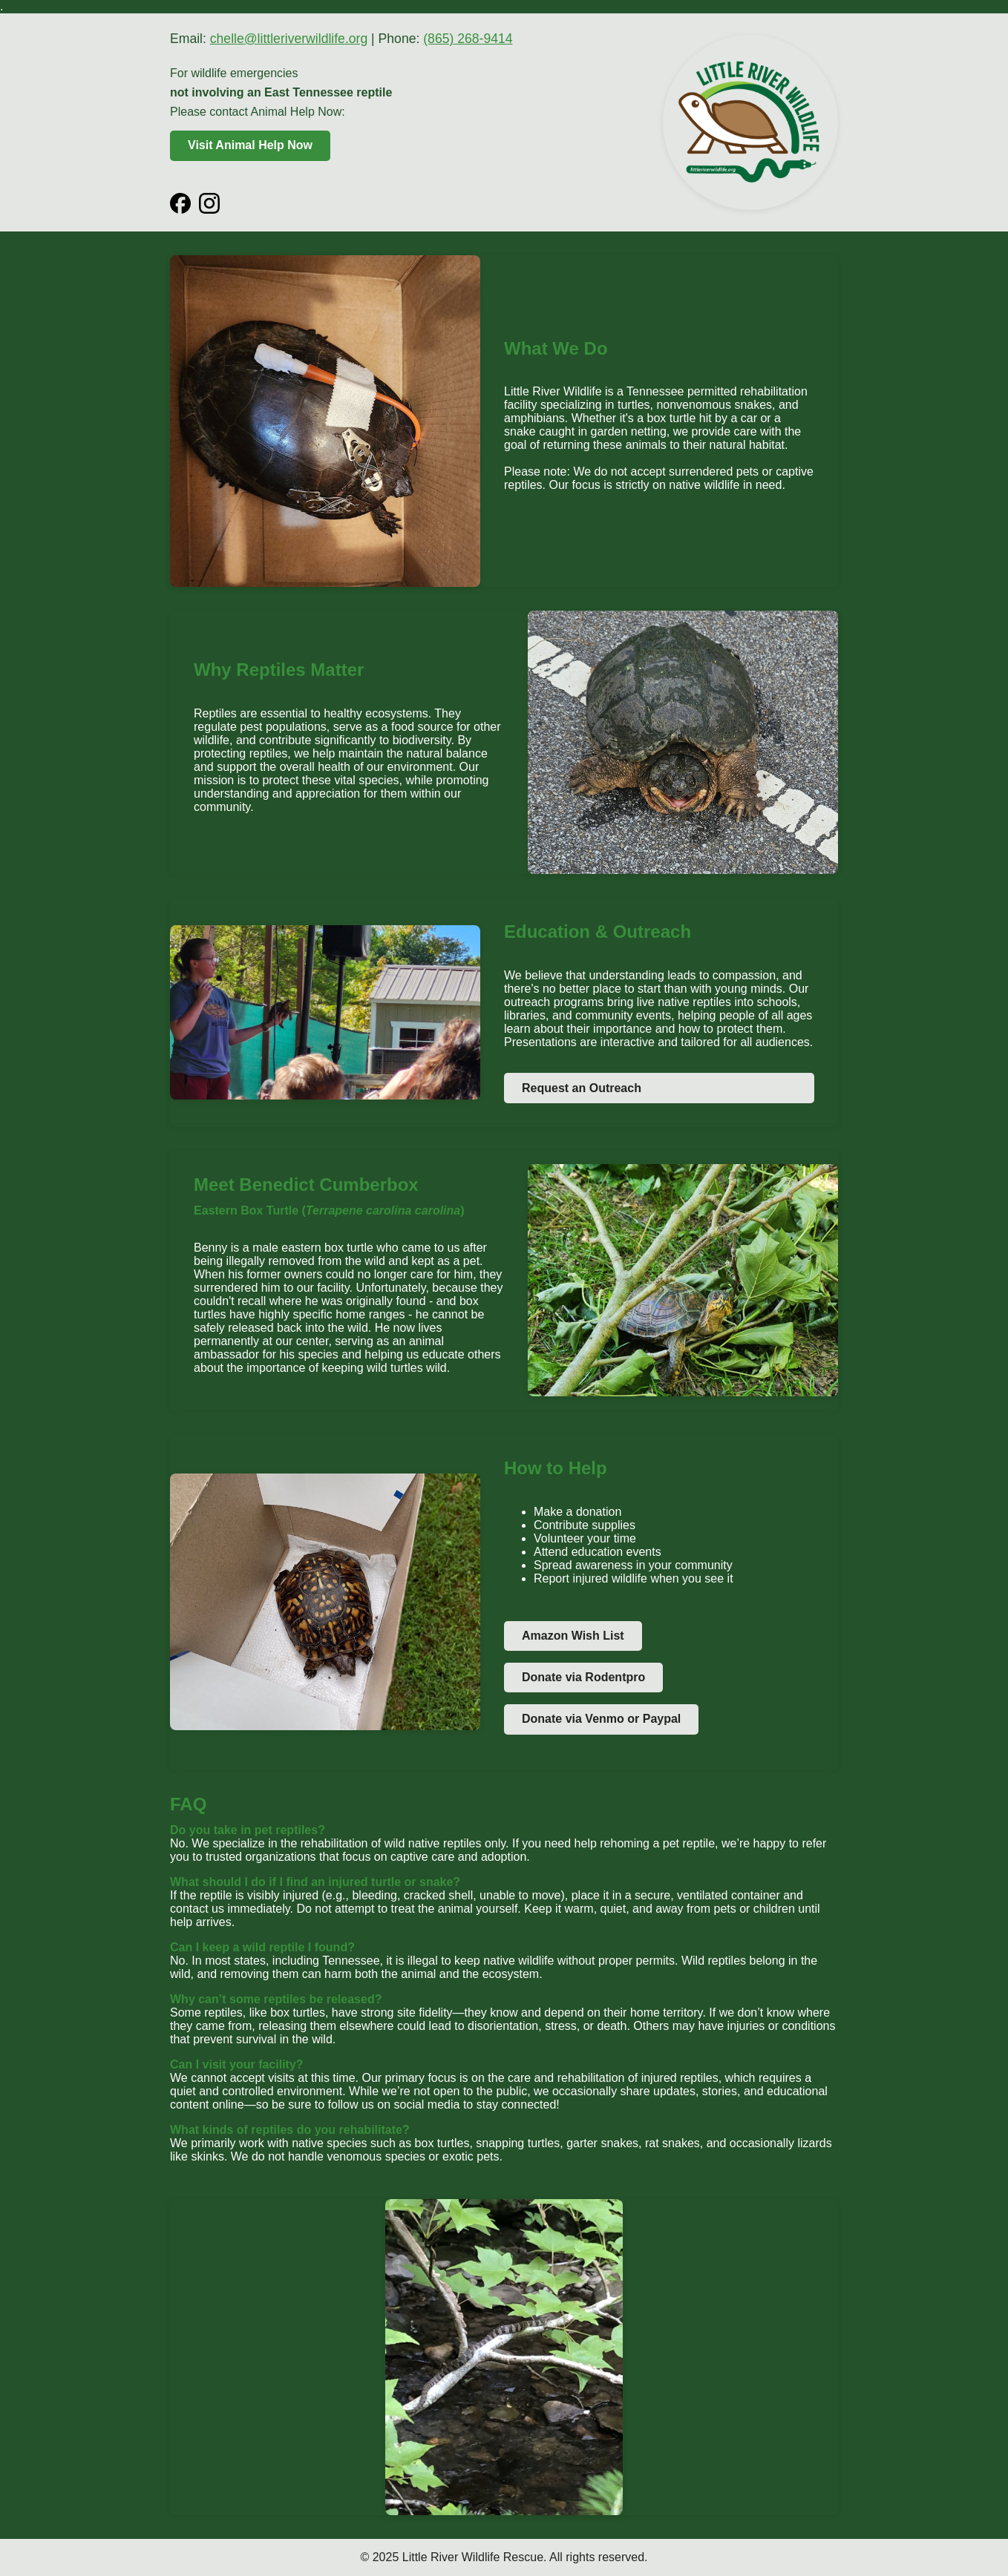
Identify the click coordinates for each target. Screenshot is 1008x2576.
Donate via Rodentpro (583, 1677)
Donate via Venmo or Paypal (601, 1718)
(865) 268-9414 (467, 38)
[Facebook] (180, 203)
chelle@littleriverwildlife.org (288, 38)
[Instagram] (209, 203)
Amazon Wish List (573, 1635)
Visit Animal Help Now (250, 145)
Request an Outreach (581, 1088)
